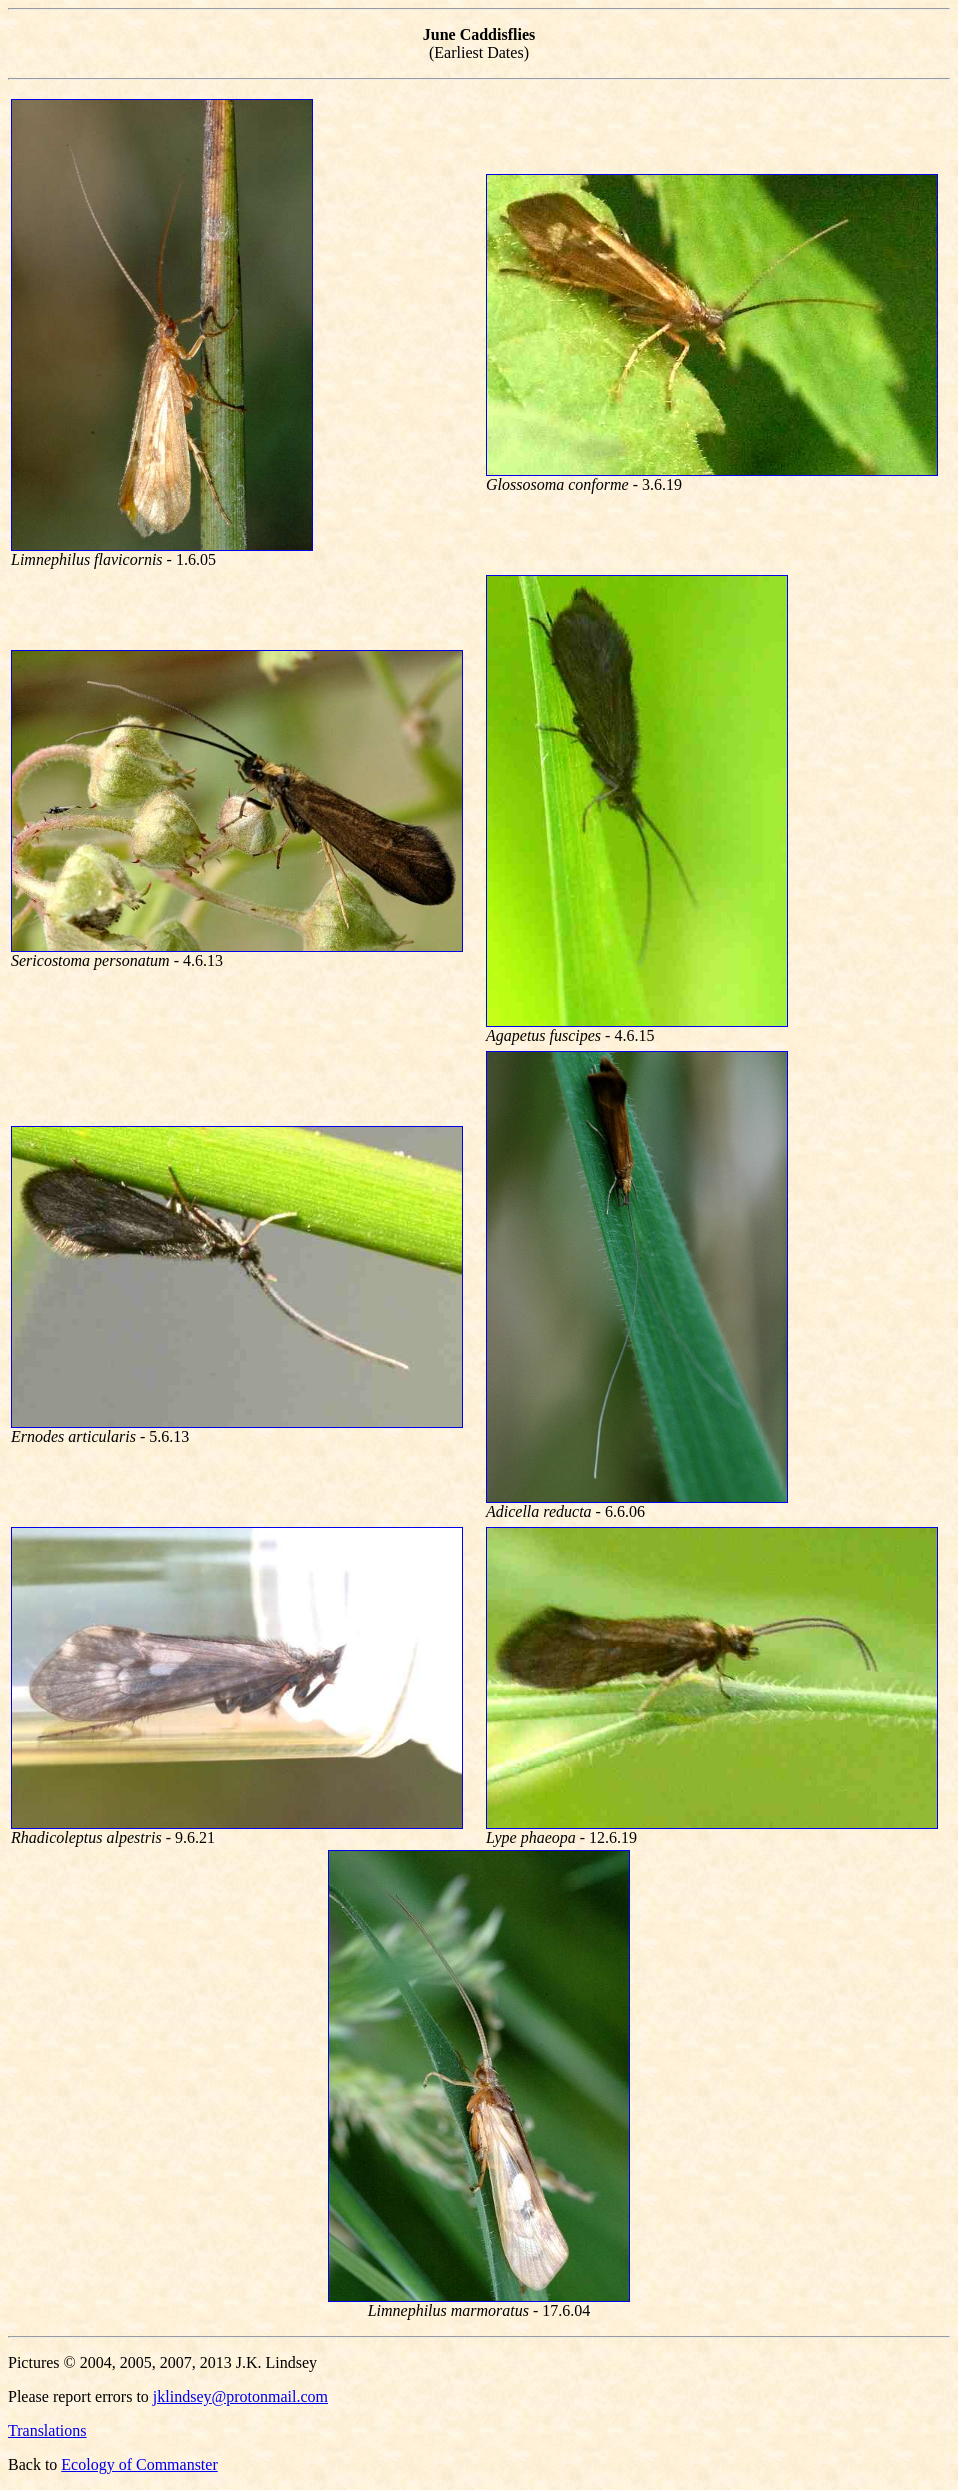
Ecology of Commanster (139, 2464)
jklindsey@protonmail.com (240, 2396)
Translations (47, 2430)
